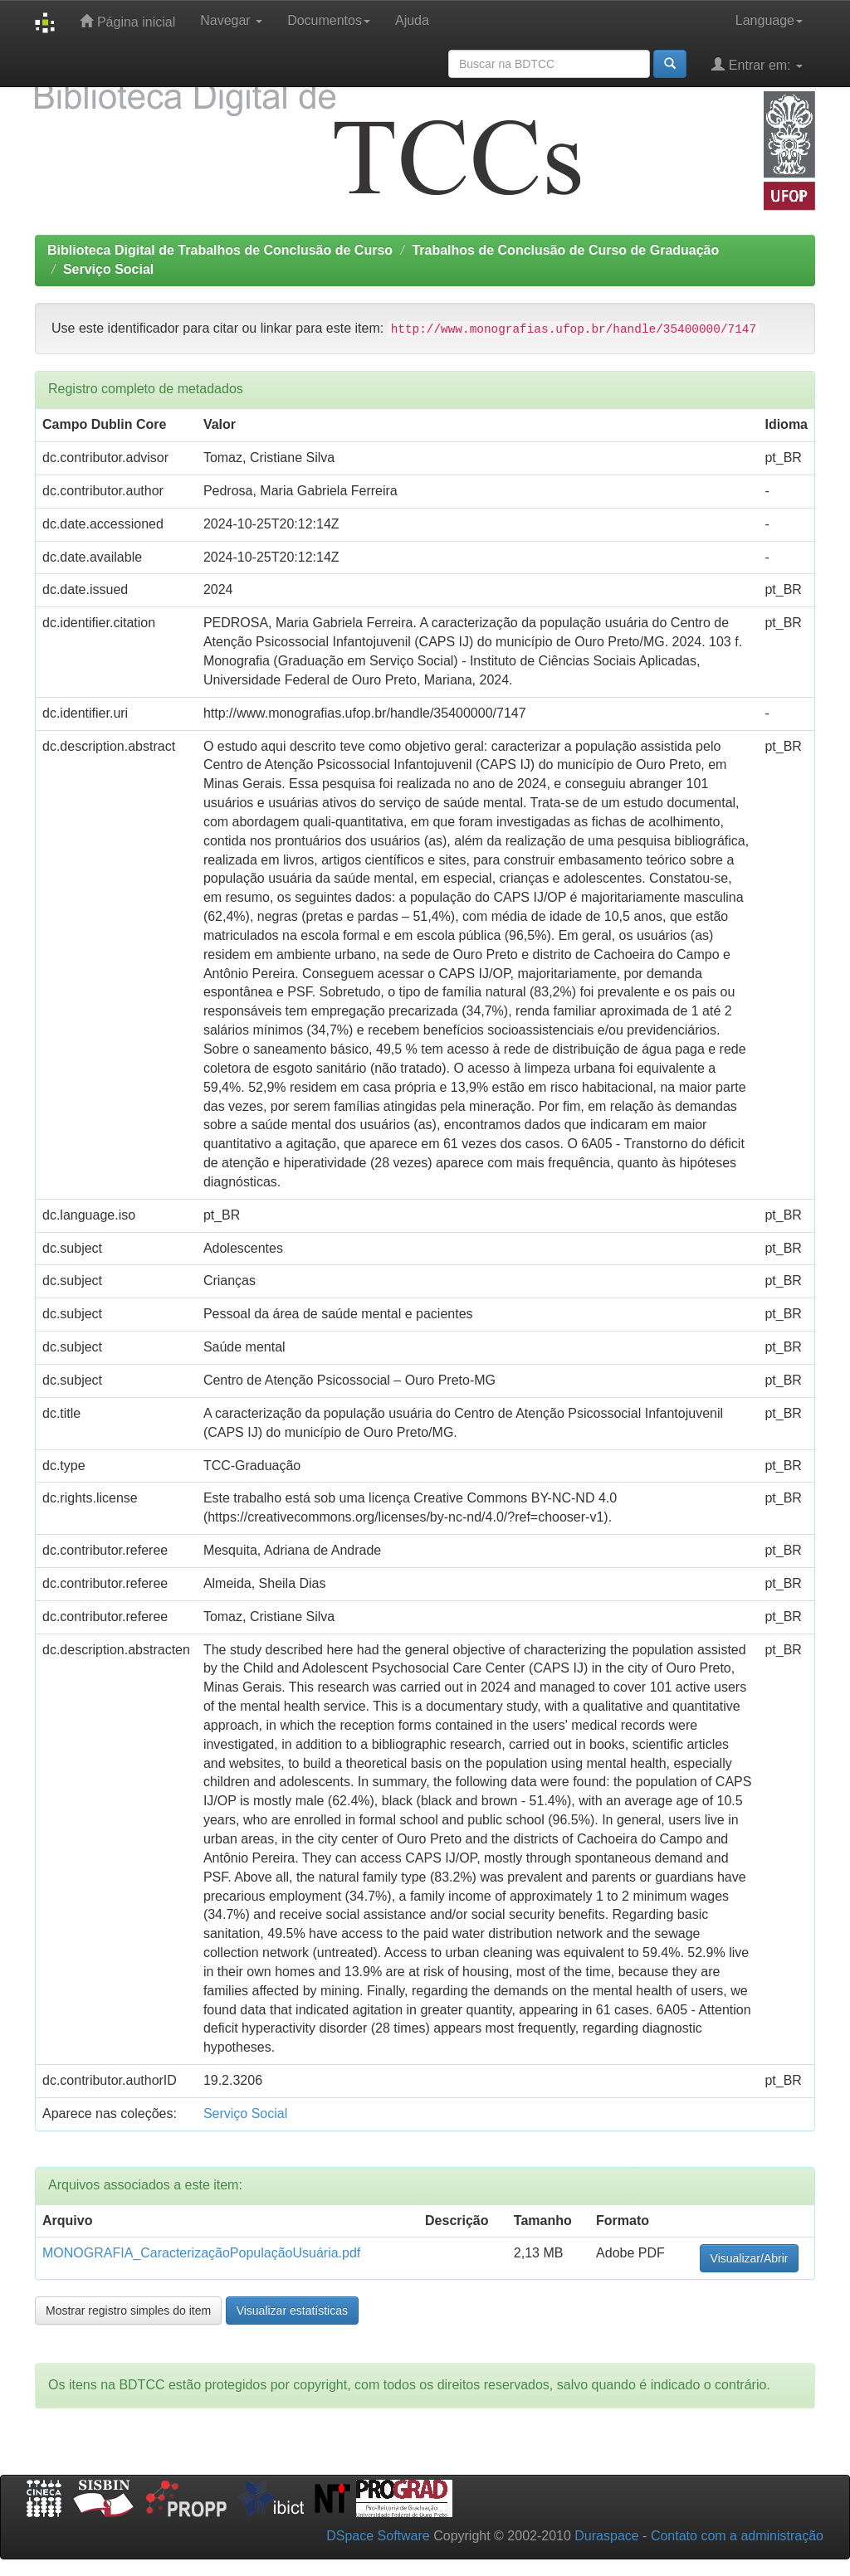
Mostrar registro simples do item (128, 2310)
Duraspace (606, 2536)
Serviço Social (108, 269)
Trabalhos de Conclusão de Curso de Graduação (565, 250)
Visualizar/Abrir (750, 2258)
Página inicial (127, 21)
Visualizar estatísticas (292, 2310)
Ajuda (412, 20)
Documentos (328, 20)
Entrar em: (757, 64)
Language (769, 20)
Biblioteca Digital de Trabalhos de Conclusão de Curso (220, 250)
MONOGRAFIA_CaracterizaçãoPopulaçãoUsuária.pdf (201, 2253)
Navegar (231, 20)
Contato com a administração (737, 2536)
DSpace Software (378, 2536)
